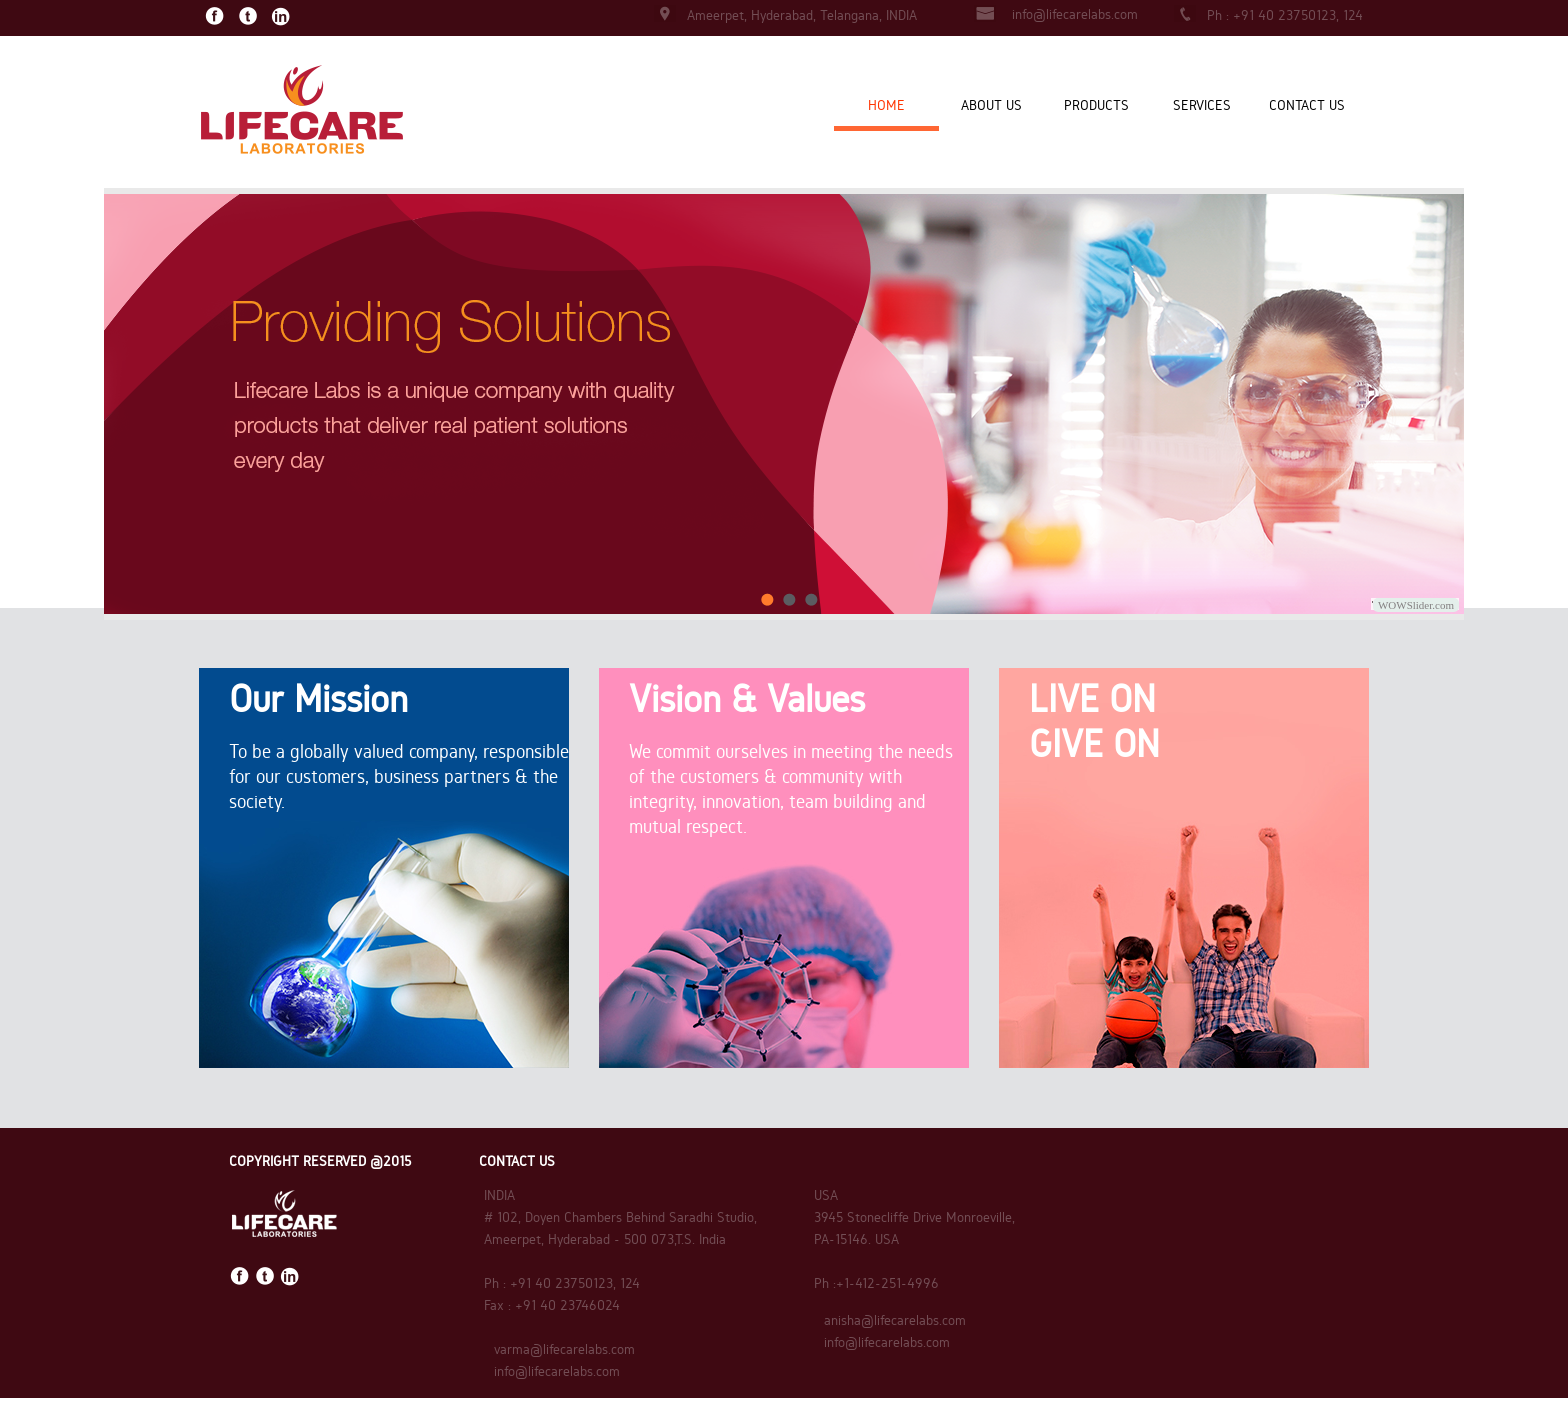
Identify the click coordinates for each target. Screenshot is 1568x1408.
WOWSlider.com (1416, 605)
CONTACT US (1307, 105)
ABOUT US (991, 105)
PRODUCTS (1096, 105)
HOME (886, 105)
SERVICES (1202, 105)
